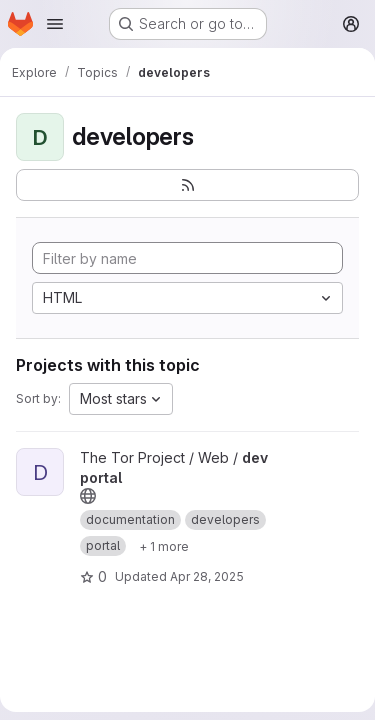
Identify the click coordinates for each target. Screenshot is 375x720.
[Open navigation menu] (55, 24)
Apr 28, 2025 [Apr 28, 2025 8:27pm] (207, 576)
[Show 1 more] (164, 546)
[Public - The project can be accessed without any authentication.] (88, 496)
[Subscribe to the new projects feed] (187, 185)
